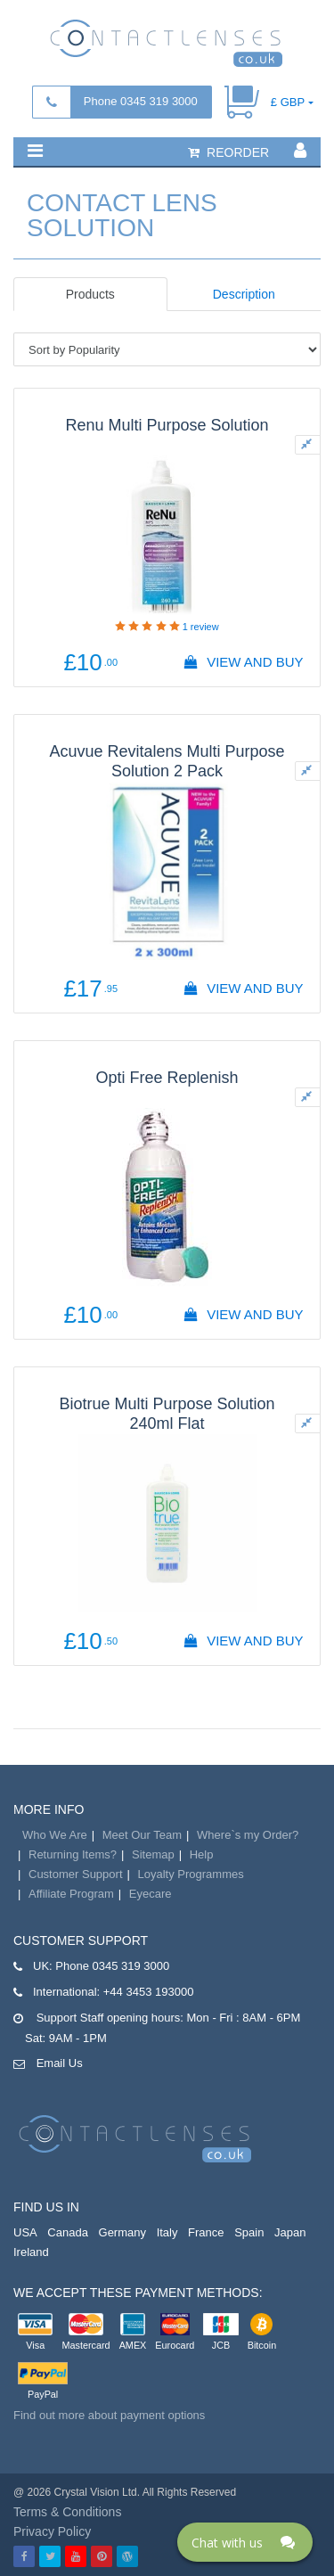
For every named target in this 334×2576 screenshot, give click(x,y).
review (201, 626)
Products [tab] (90, 294)
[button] (35, 150)
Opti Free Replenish (166, 1078)
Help (202, 1854)
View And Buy (243, 661)
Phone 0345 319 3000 (141, 101)
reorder (228, 152)
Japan (289, 2232)
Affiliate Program (71, 1893)
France (206, 2232)
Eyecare (150, 1893)
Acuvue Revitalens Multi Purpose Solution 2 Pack (166, 761)
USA (25, 2232)
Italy (167, 2232)
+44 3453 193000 (148, 1991)
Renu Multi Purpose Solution (166, 425)
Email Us (60, 2063)
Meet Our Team (142, 1835)
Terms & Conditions (67, 2512)
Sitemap (153, 1854)
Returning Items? (73, 1854)
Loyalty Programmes (191, 1874)
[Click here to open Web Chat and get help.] (245, 2542)
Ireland (31, 2252)
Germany (122, 2232)
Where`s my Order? (247, 1835)
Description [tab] (244, 294)
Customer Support (76, 1874)
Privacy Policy (52, 2531)
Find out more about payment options (109, 2415)
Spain (249, 2232)
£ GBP (288, 102)
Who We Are (54, 1835)
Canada (67, 2232)
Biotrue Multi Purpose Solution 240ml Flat (166, 1413)
